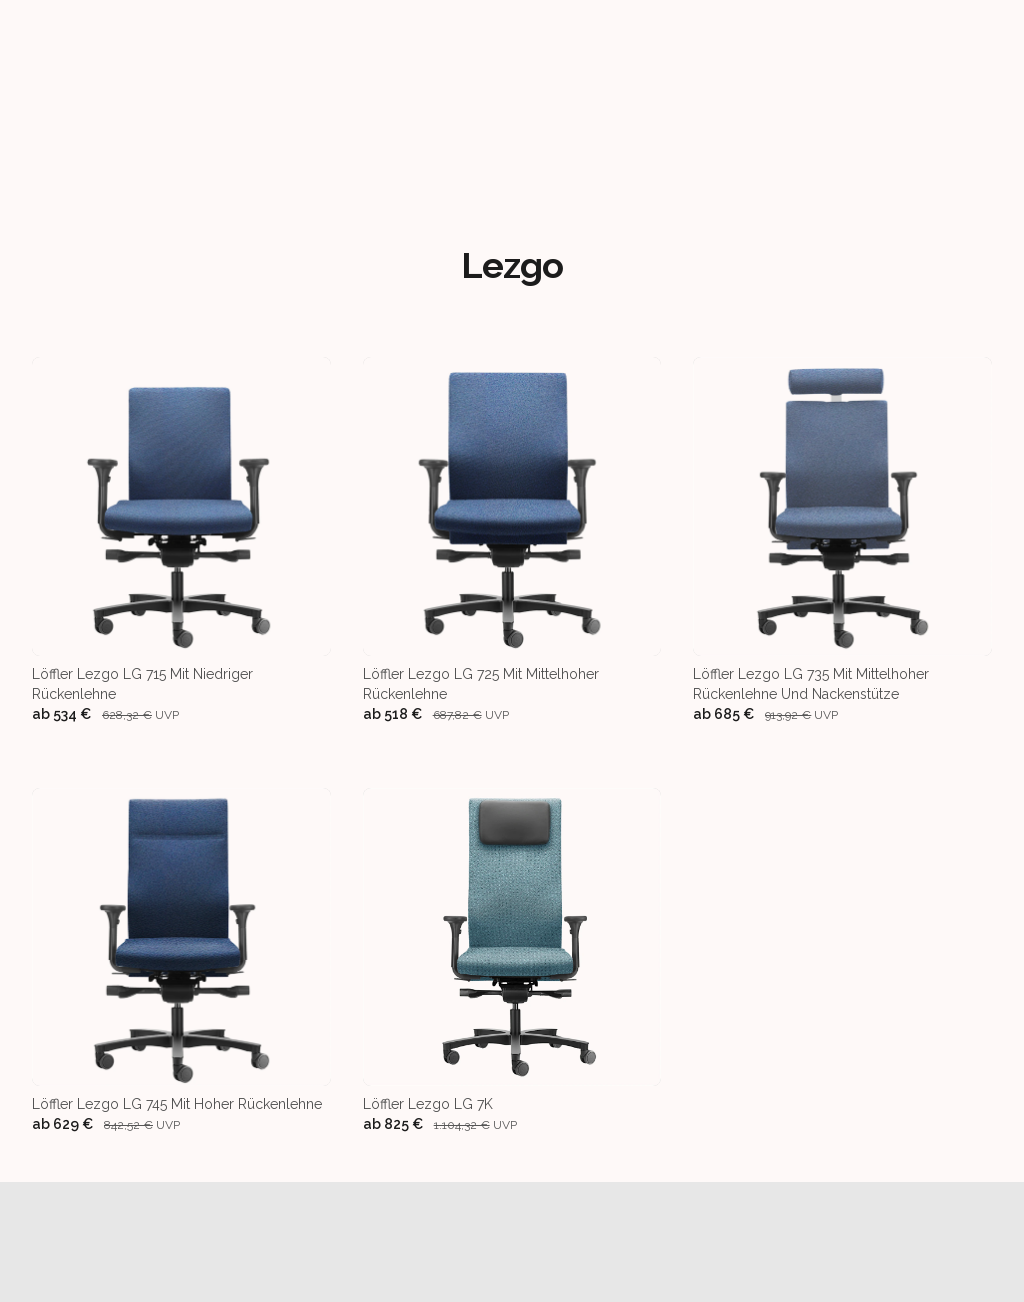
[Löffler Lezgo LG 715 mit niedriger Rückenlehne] (181, 540)
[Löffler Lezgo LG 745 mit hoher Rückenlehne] (181, 961)
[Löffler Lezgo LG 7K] (512, 961)
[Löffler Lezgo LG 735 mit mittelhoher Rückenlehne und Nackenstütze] (842, 540)
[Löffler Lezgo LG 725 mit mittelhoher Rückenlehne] (512, 540)
